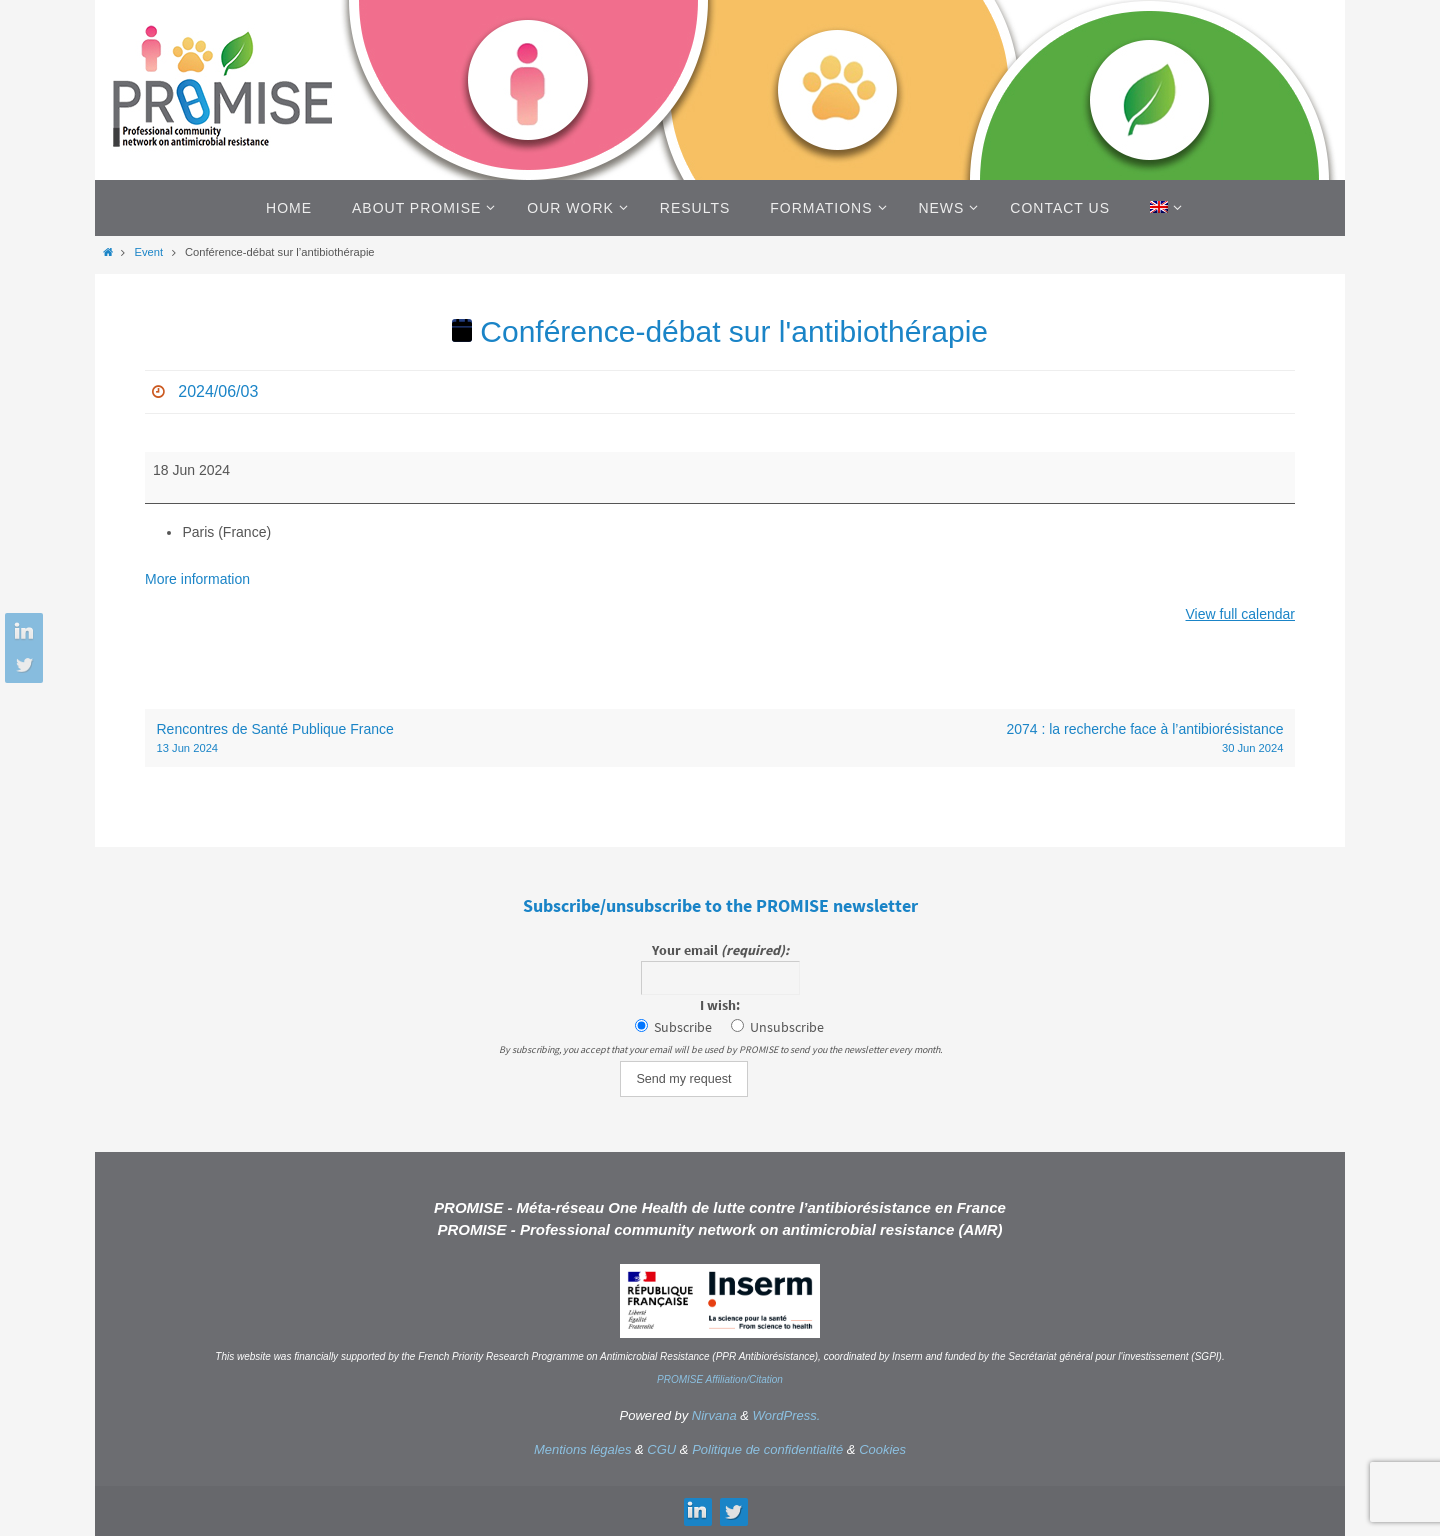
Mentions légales (583, 1449)
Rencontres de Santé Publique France (433, 739)
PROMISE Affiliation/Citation (720, 1379)
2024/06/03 (218, 391)
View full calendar (1240, 614)
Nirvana (714, 1415)
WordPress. (787, 1415)
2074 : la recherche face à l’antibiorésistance (1008, 739)
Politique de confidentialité (767, 1449)
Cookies (882, 1449)
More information (197, 579)
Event (148, 252)
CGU (661, 1449)
